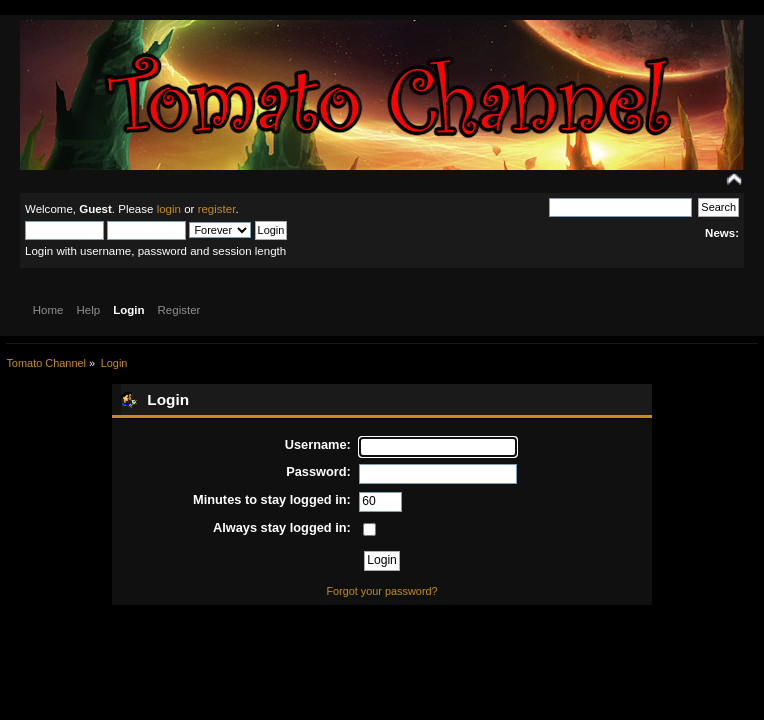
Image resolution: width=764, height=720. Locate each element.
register (217, 209)
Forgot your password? (381, 591)
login (169, 209)
